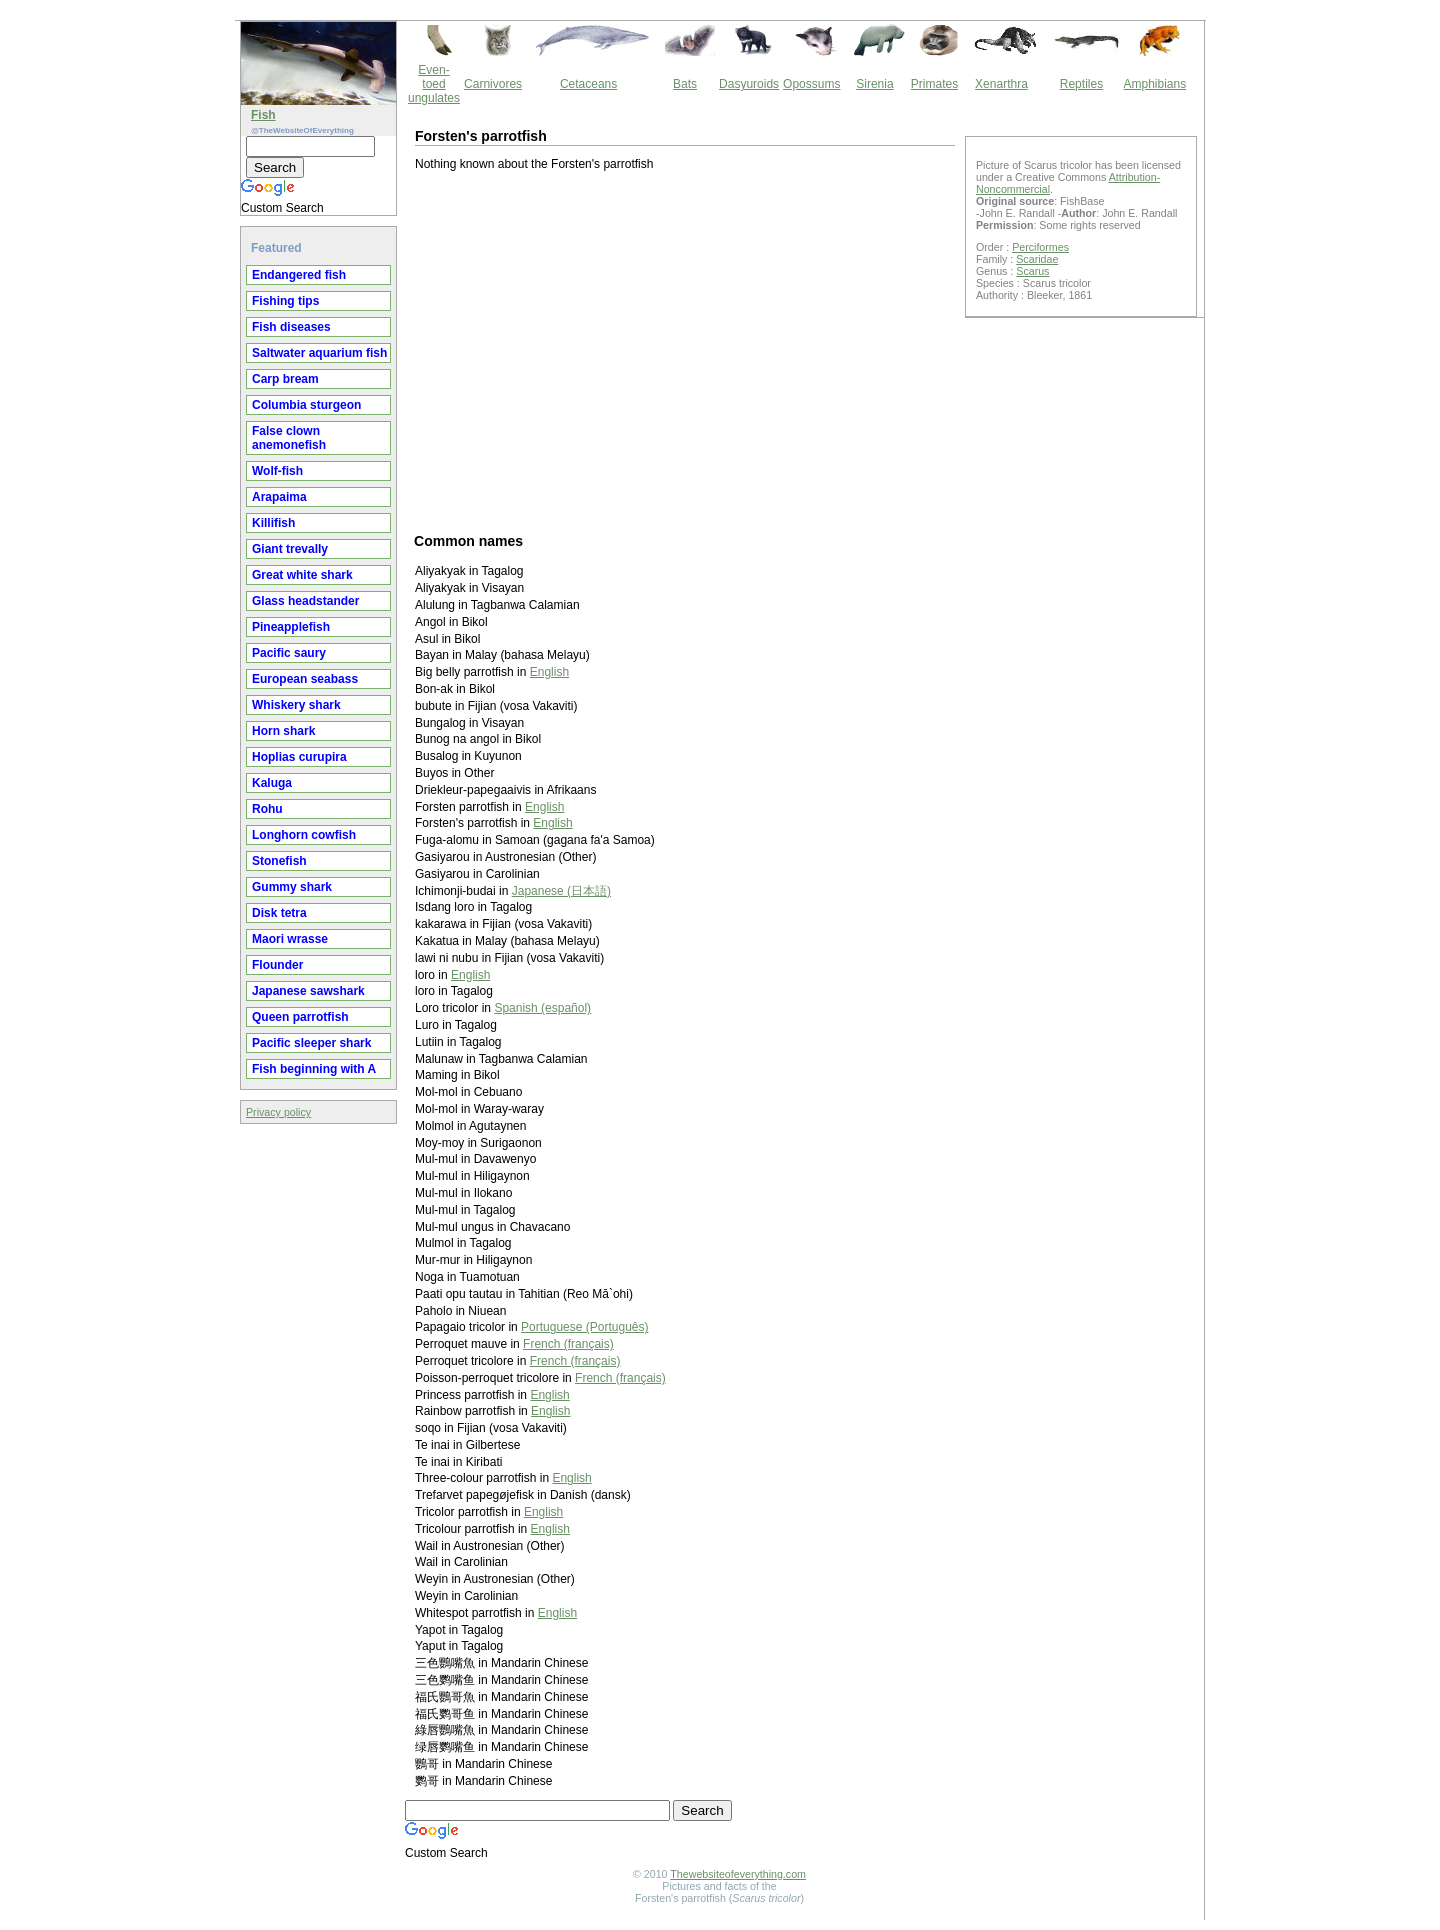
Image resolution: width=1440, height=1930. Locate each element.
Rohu (267, 809)
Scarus (1032, 271)
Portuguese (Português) (584, 1327)
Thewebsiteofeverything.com (738, 1874)
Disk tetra (279, 913)
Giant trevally (290, 549)
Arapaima (279, 497)
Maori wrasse (290, 939)
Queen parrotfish (300, 1017)
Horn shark (283, 731)
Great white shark (302, 575)
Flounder (277, 965)
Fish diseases (291, 327)
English (549, 672)
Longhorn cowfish (304, 835)
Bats (685, 84)
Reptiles (1081, 84)
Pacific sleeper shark (311, 1043)
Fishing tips (285, 301)
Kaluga (272, 783)
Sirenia (874, 84)
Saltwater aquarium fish (319, 353)
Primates (934, 84)
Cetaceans (588, 84)
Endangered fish (299, 275)
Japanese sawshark (308, 991)
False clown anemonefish (289, 438)
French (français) (568, 1344)
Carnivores (493, 84)
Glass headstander (305, 601)
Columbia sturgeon (306, 405)
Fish (263, 115)
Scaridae (1037, 259)
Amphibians (1154, 84)
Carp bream (285, 379)
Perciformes (1040, 247)
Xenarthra (1001, 84)
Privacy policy (278, 1112)
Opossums (811, 84)
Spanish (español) (542, 1008)
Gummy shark (292, 887)
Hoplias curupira (299, 757)
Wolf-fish (277, 471)
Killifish (273, 523)
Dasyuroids (749, 84)
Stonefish (279, 861)
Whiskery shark (296, 705)
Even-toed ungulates (434, 84)
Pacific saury (289, 653)
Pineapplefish (291, 627)
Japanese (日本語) (561, 891)
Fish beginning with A (314, 1069)
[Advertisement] (685, 351)
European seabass (305, 679)
